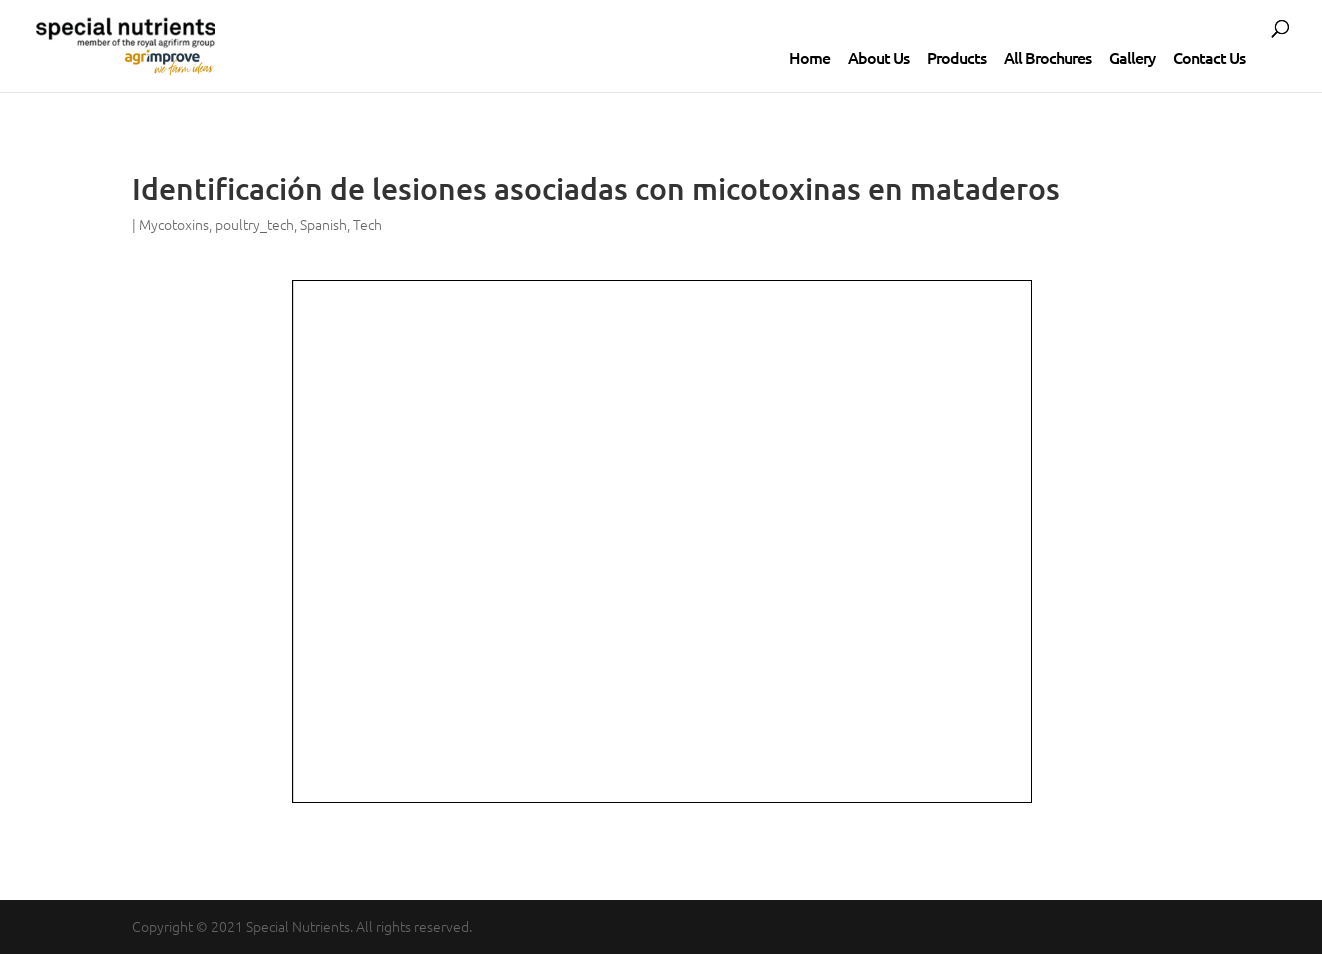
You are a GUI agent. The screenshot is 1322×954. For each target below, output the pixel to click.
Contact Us (1209, 57)
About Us (878, 57)
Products (956, 57)
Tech (367, 224)
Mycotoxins (174, 224)
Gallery (1132, 57)
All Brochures (1047, 57)
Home (809, 57)
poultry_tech (254, 224)
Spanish (323, 224)
